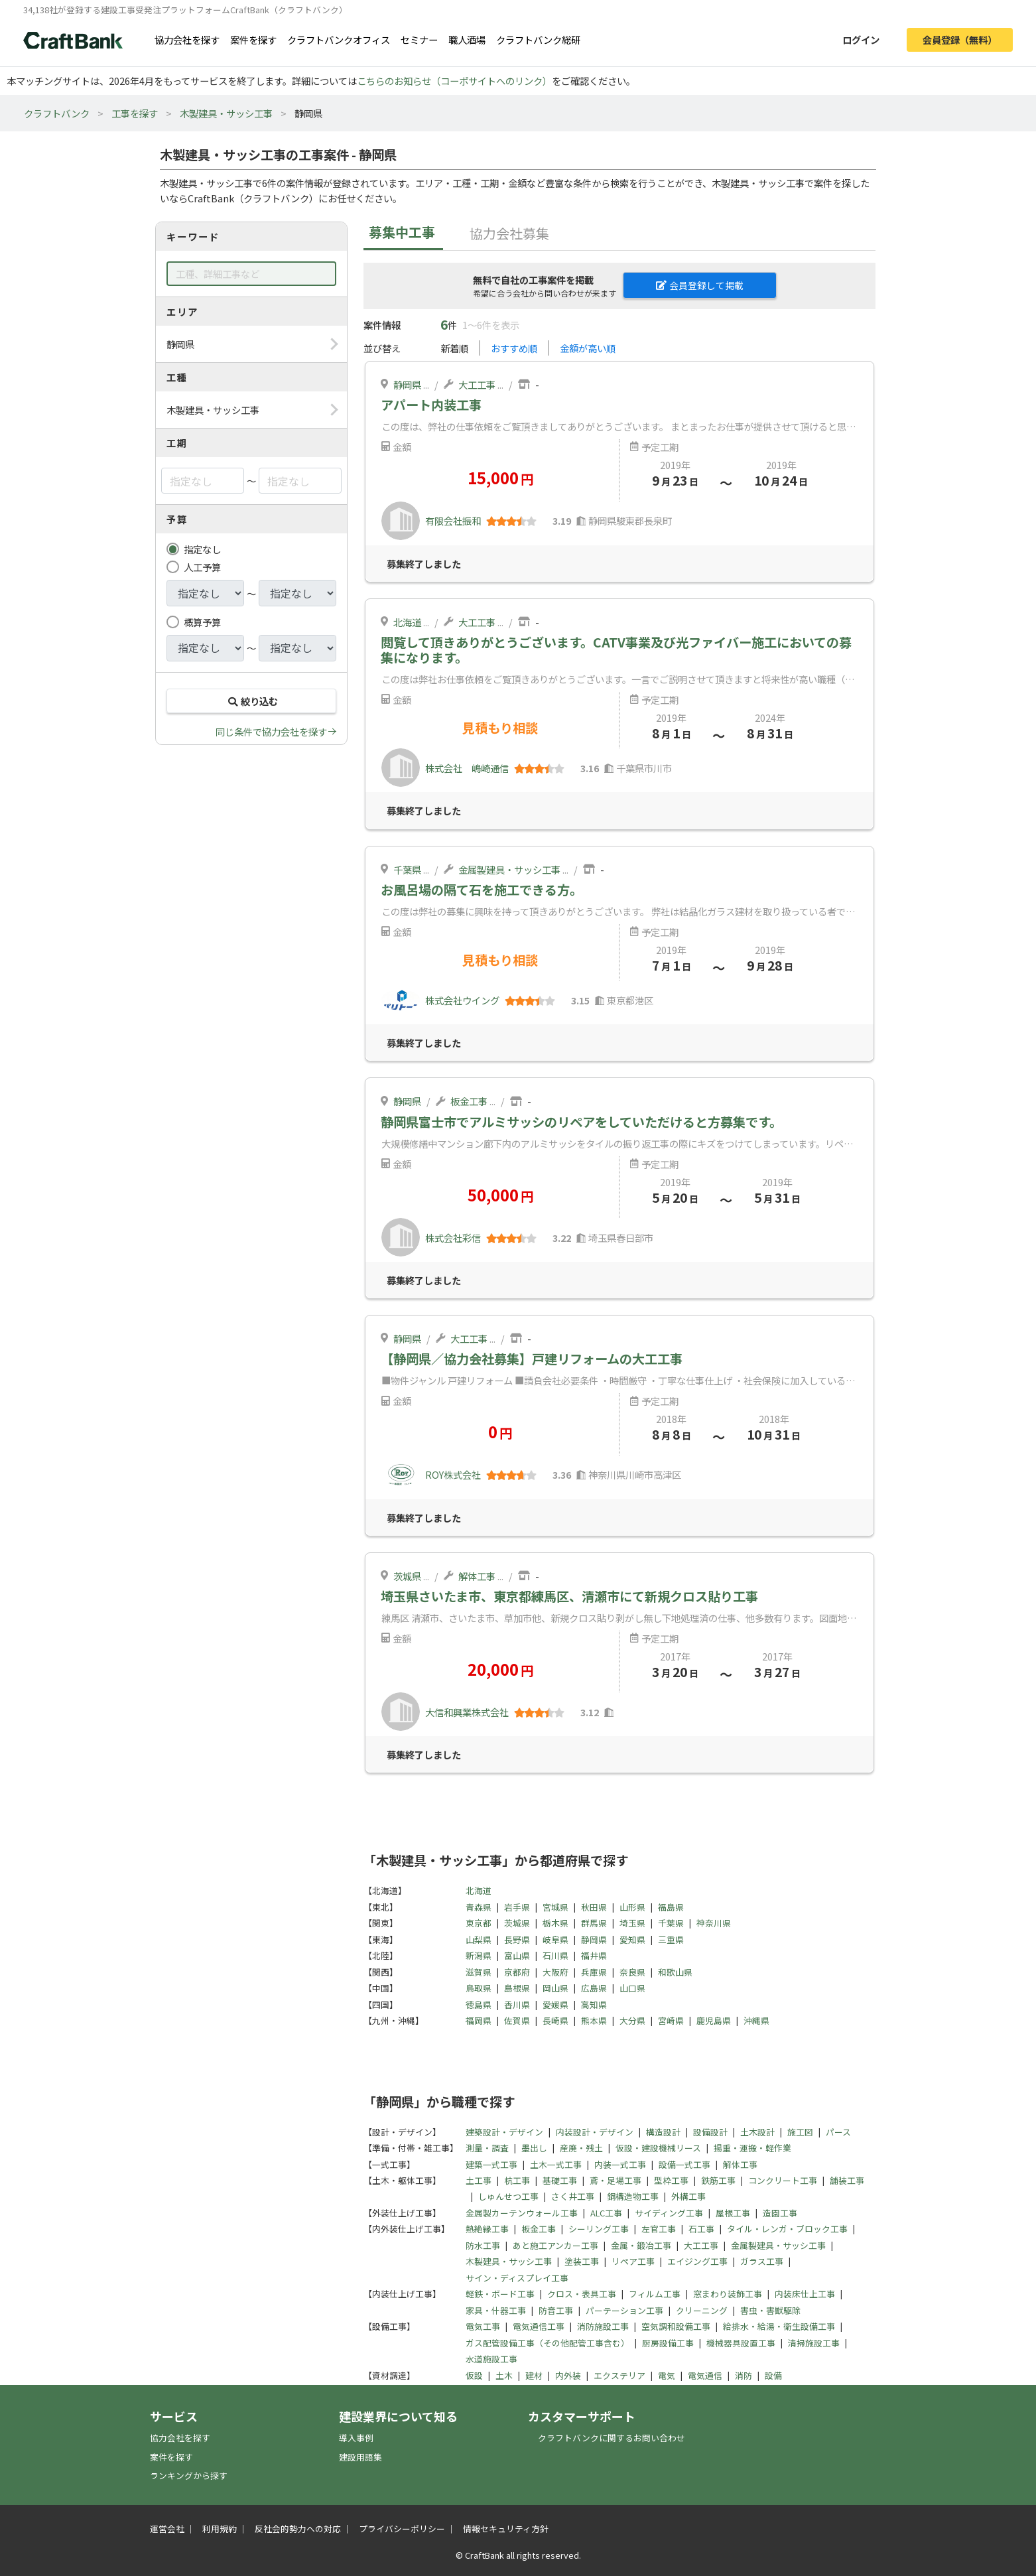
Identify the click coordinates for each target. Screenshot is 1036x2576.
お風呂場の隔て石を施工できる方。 (481, 889)
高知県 (594, 2004)
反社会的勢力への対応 (298, 2528)
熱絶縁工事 (487, 2228)
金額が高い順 (587, 348)
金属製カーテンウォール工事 (522, 2212)
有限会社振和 (453, 520)
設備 (773, 2375)
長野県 (517, 1939)
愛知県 (632, 1939)
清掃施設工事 (814, 2343)
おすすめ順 (514, 348)
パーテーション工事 (624, 2310)
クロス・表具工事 (581, 2293)
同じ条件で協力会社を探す (271, 731)
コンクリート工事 (782, 2180)
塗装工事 (581, 2261)
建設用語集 (360, 2457)
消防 (743, 2375)
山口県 (632, 1988)
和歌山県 (675, 1972)
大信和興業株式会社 (467, 1712)
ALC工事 (606, 2212)
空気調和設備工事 (675, 2326)
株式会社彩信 (453, 1238)
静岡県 (407, 384)
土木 (504, 2375)
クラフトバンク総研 (538, 39)
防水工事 (483, 2245)
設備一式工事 (684, 2164)
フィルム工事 (654, 2293)
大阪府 (555, 1972)
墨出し (534, 2147)
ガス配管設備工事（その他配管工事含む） (547, 2343)
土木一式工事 (556, 2164)
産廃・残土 (581, 2147)
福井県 (594, 1955)
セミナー (419, 39)
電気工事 (483, 2326)
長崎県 (555, 2020)
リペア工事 (633, 2261)
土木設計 (757, 2132)
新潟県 (478, 1955)
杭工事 (517, 2180)
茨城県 (407, 1576)
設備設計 (710, 2132)
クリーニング (702, 2310)
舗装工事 (847, 2180)
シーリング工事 (598, 2228)
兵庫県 (594, 1972)
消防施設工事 (603, 2326)
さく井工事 (572, 2196)
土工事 (478, 2180)
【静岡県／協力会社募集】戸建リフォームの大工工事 (531, 1358)
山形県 (632, 1907)
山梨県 (478, 1939)
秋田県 (594, 1907)
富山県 (517, 1955)
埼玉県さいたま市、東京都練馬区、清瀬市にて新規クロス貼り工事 (569, 1596)
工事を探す (134, 113)
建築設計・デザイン (504, 2132)
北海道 (407, 622)
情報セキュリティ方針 (506, 2528)
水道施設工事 (491, 2358)
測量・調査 (487, 2147)
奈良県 (632, 1972)
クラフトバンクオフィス (338, 39)
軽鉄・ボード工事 (500, 2293)
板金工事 (468, 1101)
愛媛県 (555, 2004)
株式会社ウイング (462, 1000)
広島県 (594, 1988)
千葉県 (407, 869)
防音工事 (556, 2310)
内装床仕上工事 (805, 2293)
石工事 (701, 2228)
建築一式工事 (491, 2164)
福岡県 (478, 2020)
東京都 (478, 1923)
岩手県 (517, 1907)
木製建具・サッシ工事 (226, 113)
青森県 (478, 1907)
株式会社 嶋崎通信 (467, 768)
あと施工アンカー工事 (555, 2245)
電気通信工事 (538, 2326)
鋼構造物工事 (633, 2196)
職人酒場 (467, 39)
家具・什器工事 (496, 2310)
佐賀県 (517, 2020)
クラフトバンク (57, 113)
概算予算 (202, 622)
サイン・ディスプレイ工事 (517, 2277)
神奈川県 (713, 1923)
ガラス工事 (761, 2261)
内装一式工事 (620, 2164)
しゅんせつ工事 (508, 2196)
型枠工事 (671, 2180)
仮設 (474, 2375)
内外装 (568, 2375)
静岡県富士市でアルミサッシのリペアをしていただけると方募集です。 (581, 1122)
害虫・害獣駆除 (770, 2310)
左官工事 (658, 2228)
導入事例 (356, 2437)
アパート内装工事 (431, 404)
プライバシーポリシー (402, 2528)
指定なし (202, 549)
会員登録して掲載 (700, 285)
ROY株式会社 (453, 1474)
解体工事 (476, 1576)
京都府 (517, 1972)
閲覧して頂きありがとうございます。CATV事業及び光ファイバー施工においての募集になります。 (616, 650)
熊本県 (594, 2020)
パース (838, 2132)
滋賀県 (478, 1972)
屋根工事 (733, 2212)
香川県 (517, 2004)
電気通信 (705, 2375)
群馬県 (594, 1923)
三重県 (671, 1939)
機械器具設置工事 (740, 2343)
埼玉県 (632, 1923)
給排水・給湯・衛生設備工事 (779, 2326)
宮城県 (555, 1907)
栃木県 (555, 1923)
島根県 (517, 1988)
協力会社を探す (187, 39)
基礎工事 (560, 2180)
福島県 (671, 1907)
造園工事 (780, 2212)
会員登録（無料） (960, 39)
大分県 (632, 2020)
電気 (666, 2375)
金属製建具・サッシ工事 (509, 869)
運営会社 (167, 2528)
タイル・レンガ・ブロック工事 (787, 2228)
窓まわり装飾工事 (727, 2293)
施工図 (800, 2132)
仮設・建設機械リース (658, 2147)
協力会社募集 (509, 233)
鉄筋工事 (718, 2180)
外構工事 (688, 2196)
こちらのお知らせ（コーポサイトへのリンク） (454, 81)
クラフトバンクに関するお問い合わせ (611, 2437)
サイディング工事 (669, 2212)
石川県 (555, 1955)
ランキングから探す (188, 2475)
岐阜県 (555, 1939)
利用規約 (219, 2528)
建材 (534, 2375)
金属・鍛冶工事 (641, 2245)
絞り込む (251, 701)
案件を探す (253, 39)
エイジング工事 (697, 2261)
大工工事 (476, 384)
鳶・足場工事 (615, 2180)
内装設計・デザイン (594, 2132)
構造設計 (663, 2132)
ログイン (860, 39)
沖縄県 (756, 2020)
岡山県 (555, 1988)
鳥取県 (478, 1988)
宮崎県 (671, 2020)
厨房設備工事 (668, 2343)
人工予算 (202, 567)
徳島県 (478, 2004)
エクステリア (619, 2375)
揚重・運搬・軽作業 (752, 2147)
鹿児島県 (713, 2020)
